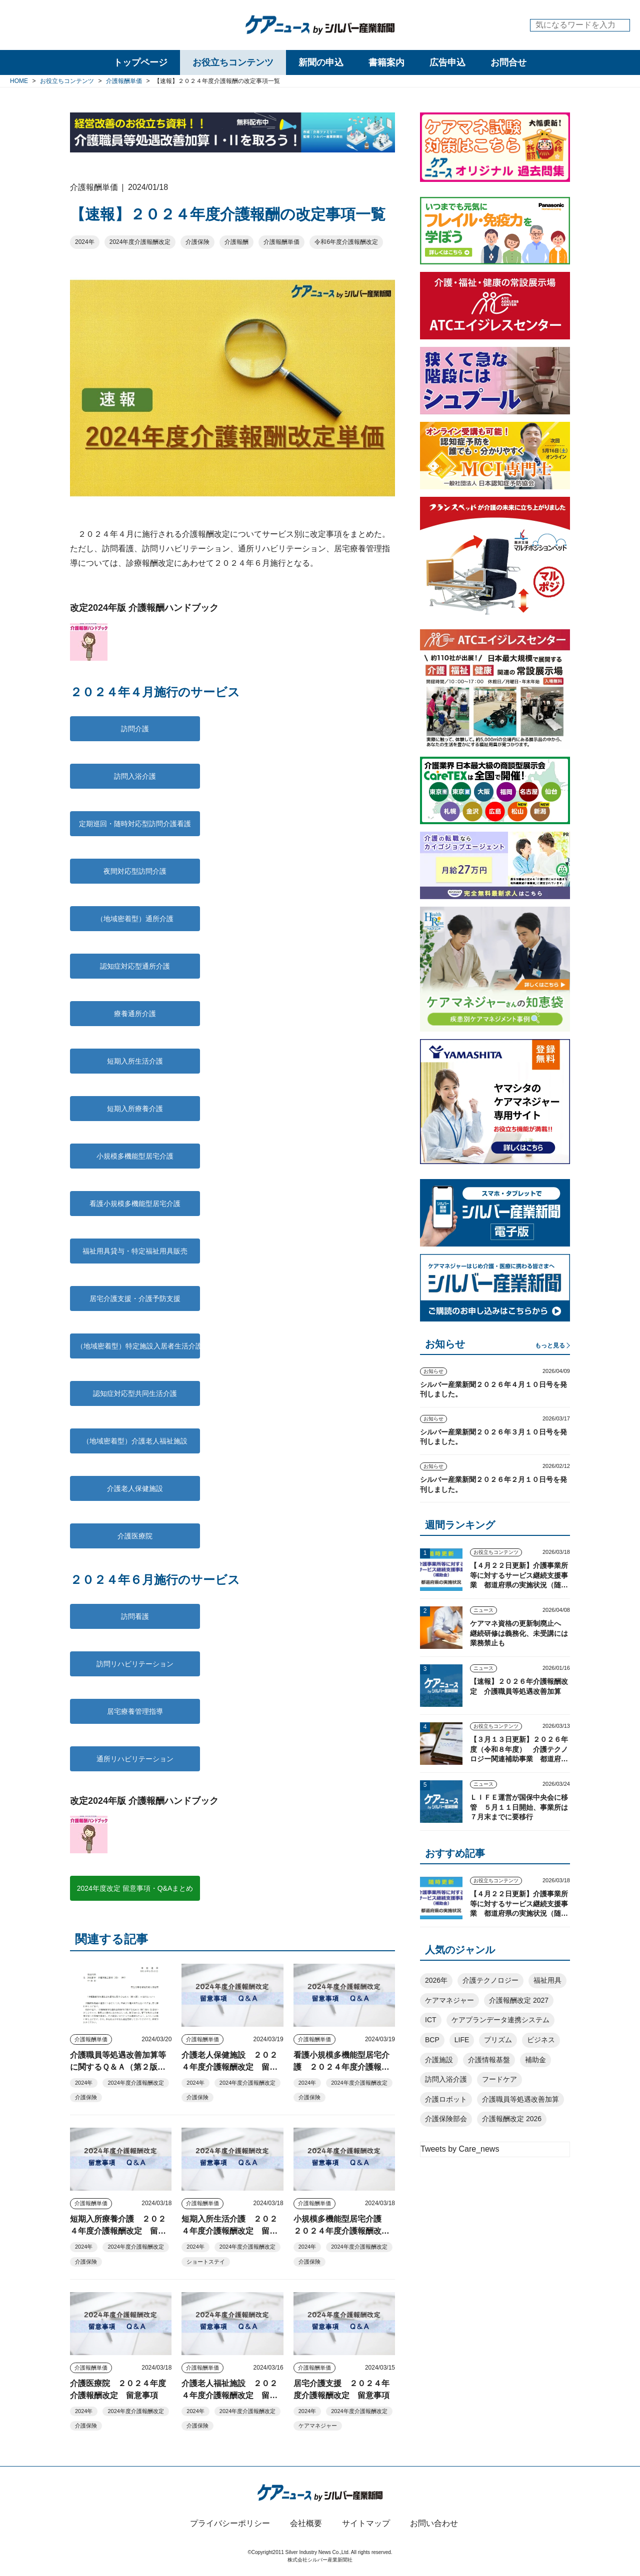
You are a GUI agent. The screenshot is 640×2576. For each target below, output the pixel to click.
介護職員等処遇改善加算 (520, 2099)
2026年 (436, 1980)
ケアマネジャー (317, 2426)
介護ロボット (446, 2099)
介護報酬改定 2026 (512, 2119)
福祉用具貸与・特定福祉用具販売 (135, 1251)
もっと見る (550, 1345)
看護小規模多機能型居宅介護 (135, 1204)
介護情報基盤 (489, 2060)
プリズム (498, 2040)
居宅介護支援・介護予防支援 (135, 1298)
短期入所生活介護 (135, 1061)
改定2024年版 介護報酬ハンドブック (144, 608)
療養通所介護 (135, 1014)
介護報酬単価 (282, 241)
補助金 (535, 2060)
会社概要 (306, 2523)
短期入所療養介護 (135, 1109)
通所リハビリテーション (138, 1759)
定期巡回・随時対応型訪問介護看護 (135, 824)
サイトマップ (366, 2523)
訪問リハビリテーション (135, 1664)
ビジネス (541, 2040)
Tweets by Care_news (459, 2149)
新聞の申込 (321, 62)
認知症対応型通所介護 (135, 966)
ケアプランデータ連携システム (501, 2020)
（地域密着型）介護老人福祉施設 (135, 1441)
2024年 (84, 241)
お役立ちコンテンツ (233, 62)
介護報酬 (236, 241)
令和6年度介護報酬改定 (346, 241)
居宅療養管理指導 (135, 1711)
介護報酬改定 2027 (518, 2000)
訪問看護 (135, 1616)
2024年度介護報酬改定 (140, 241)
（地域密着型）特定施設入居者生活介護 (138, 1346)
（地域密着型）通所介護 (135, 919)
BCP (432, 2040)
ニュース (484, 1610)
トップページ (141, 62)
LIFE (462, 2040)
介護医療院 (135, 1536)
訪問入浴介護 (135, 776)
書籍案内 (386, 62)
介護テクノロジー (490, 1980)
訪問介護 (135, 729)
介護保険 (198, 241)
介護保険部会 (446, 2119)
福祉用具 (548, 1980)
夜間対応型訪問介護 (135, 871)
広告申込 (448, 62)
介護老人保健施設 (135, 1488)
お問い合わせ (434, 2523)
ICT (430, 2020)
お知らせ (434, 1371)
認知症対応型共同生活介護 (138, 1393)
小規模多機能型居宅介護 (135, 1156)
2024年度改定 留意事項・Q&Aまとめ (135, 1888)
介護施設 (439, 2060)
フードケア (499, 2079)
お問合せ (508, 62)
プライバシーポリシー (230, 2523)
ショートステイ (205, 2262)
